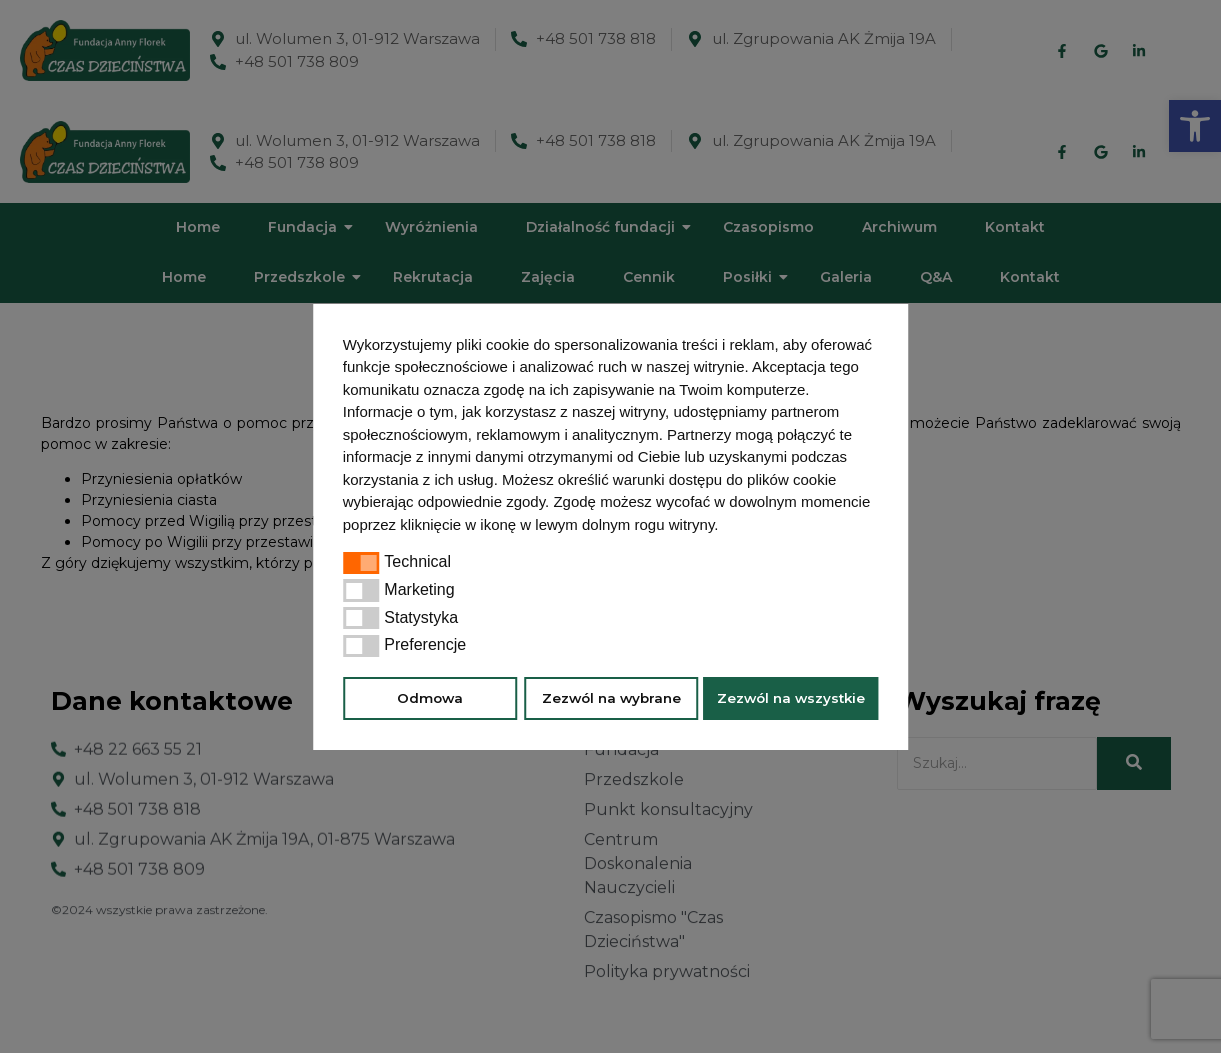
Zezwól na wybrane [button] (611, 698)
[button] (726, 527)
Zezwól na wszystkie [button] (791, 698)
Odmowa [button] (430, 698)
